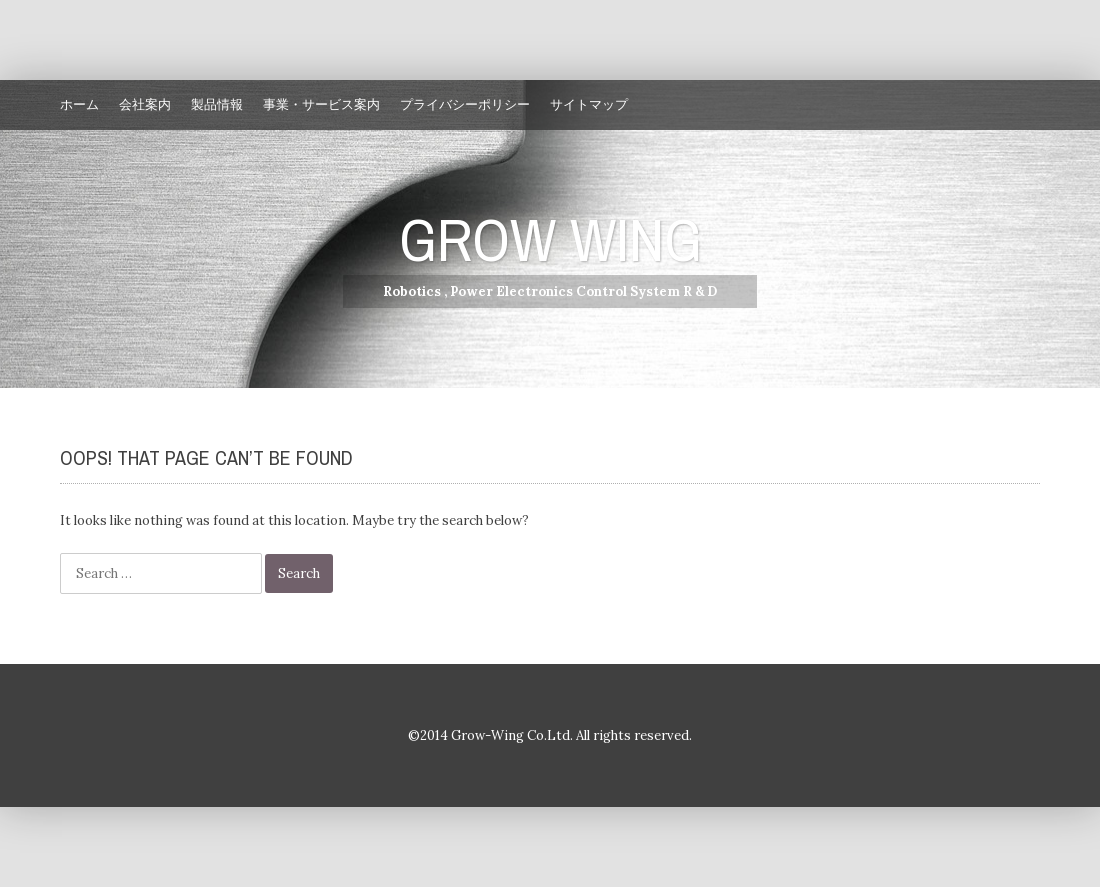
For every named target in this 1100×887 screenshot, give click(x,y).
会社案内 (145, 104)
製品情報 (217, 104)
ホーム (79, 104)
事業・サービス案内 (321, 104)
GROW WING (550, 239)
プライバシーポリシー (465, 104)
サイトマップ (589, 104)
